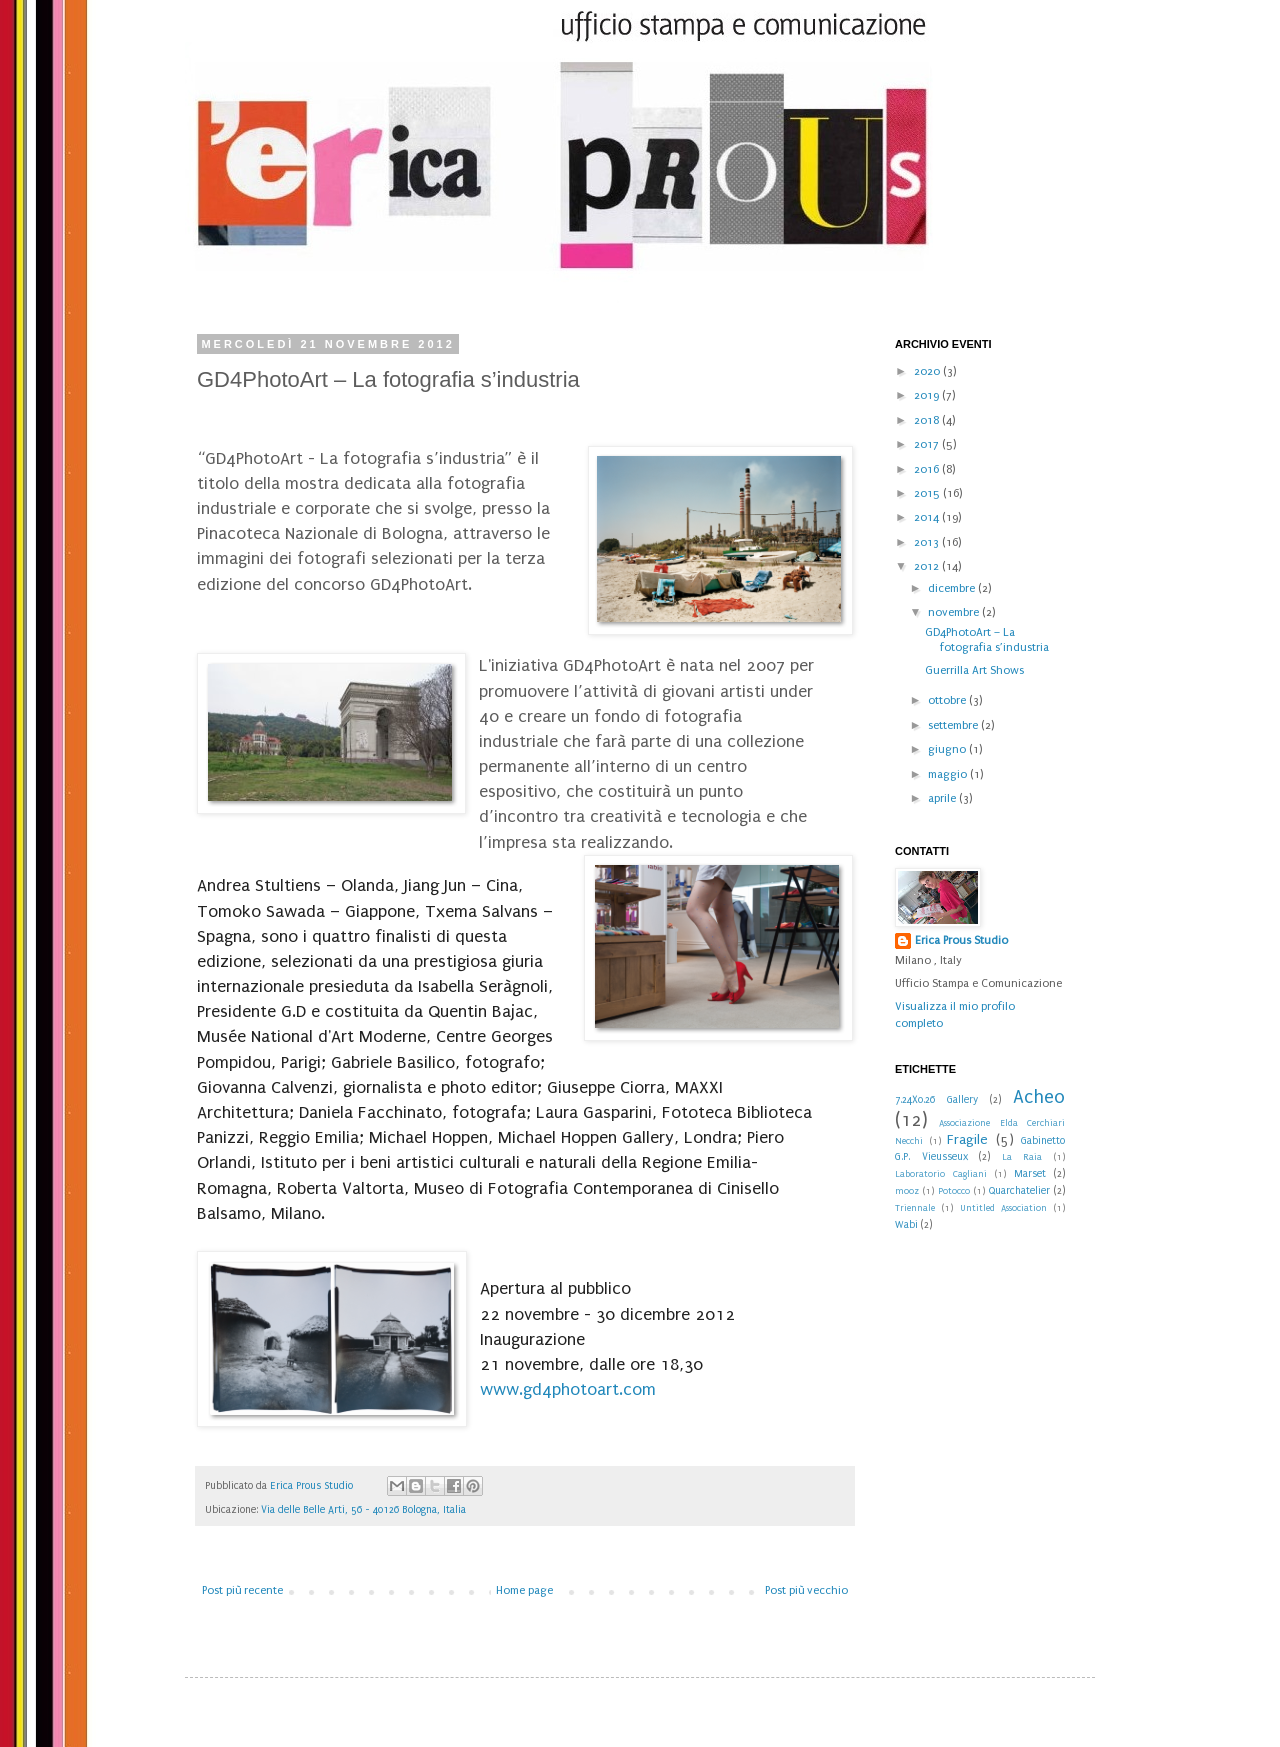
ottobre (948, 700)
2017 (928, 444)
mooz (907, 1191)
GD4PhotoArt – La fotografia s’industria (987, 639)
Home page (524, 1590)
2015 (928, 493)
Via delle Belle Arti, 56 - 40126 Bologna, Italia (363, 1510)
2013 (928, 542)
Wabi (906, 1225)
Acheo (1039, 1097)
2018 (928, 420)
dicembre (953, 588)
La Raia (1022, 1157)
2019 (928, 395)
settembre (954, 725)
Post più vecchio (806, 1590)
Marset (1030, 1174)
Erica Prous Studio (961, 940)
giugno (948, 749)
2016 (928, 469)
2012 (928, 566)
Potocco (954, 1191)
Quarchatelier (1019, 1191)
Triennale (915, 1208)
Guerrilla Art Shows (974, 670)
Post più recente (242, 1590)
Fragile (967, 1140)
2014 (928, 517)
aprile (943, 798)
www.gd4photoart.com (568, 1389)
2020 (928, 371)
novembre (955, 612)
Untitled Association (1004, 1208)
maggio (949, 774)
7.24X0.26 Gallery (936, 1100)
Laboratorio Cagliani (941, 1174)
